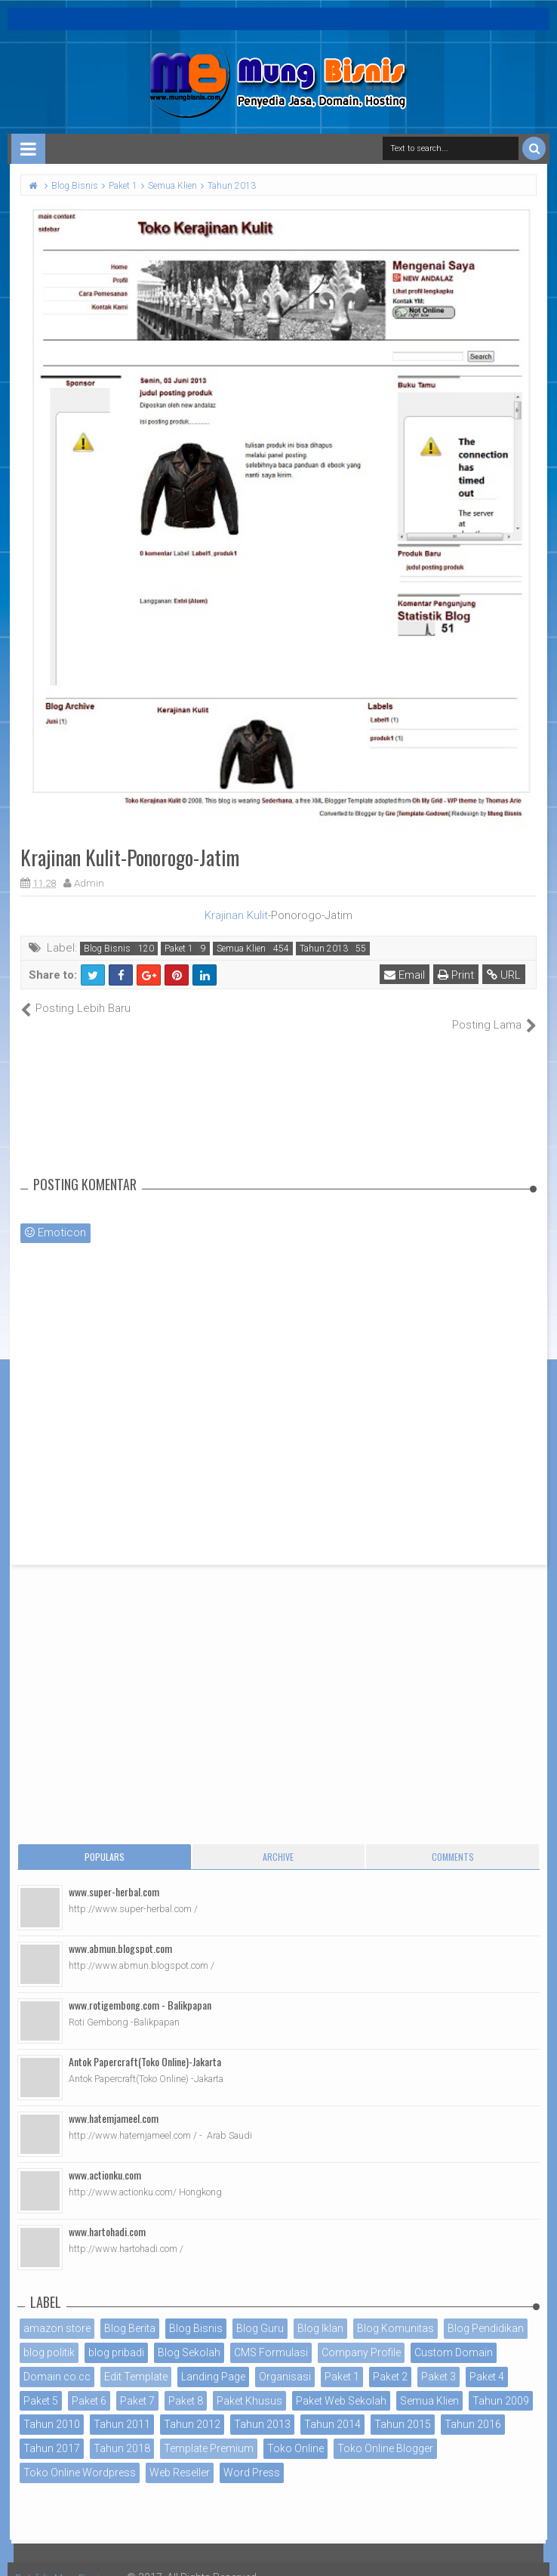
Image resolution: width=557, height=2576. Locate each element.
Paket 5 (40, 2384)
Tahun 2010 (51, 2408)
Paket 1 (179, 948)
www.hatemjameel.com (113, 2102)
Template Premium (209, 2432)
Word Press (251, 2457)
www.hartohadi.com (107, 2215)
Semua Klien (241, 948)
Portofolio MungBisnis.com (81, 2561)
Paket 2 (390, 2360)
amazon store (57, 2312)
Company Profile (361, 2337)
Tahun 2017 (51, 2432)
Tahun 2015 (402, 2408)
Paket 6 (89, 2384)
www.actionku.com (105, 2159)
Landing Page (213, 2360)
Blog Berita (129, 2312)
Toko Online (295, 2432)
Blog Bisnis (107, 948)
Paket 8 (185, 2384)
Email (407, 975)
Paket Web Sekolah (341, 2384)
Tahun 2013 (324, 948)
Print (459, 975)
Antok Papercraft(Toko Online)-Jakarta (145, 2045)
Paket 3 (438, 2360)
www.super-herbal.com (114, 1875)
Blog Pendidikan (486, 2312)
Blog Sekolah (189, 2337)
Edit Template (136, 2360)
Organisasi (285, 2360)
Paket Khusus (249, 2384)
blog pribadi (116, 2337)
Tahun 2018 (122, 2432)
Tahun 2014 (332, 2408)
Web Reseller (179, 2457)
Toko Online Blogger (385, 2432)
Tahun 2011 (122, 2408)
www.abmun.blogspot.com (120, 1932)
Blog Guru (260, 2312)
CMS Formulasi (271, 2337)
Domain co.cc (57, 2360)
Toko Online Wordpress (79, 2457)
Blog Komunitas (395, 2312)
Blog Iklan (320, 2312)
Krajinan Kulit (236, 915)
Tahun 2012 (192, 2408)
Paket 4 (486, 2360)
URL (507, 975)
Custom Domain (453, 2337)
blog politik (49, 2337)
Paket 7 (137, 2384)
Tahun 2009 (500, 2384)
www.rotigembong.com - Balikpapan (140, 1989)
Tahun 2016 (473, 2408)
